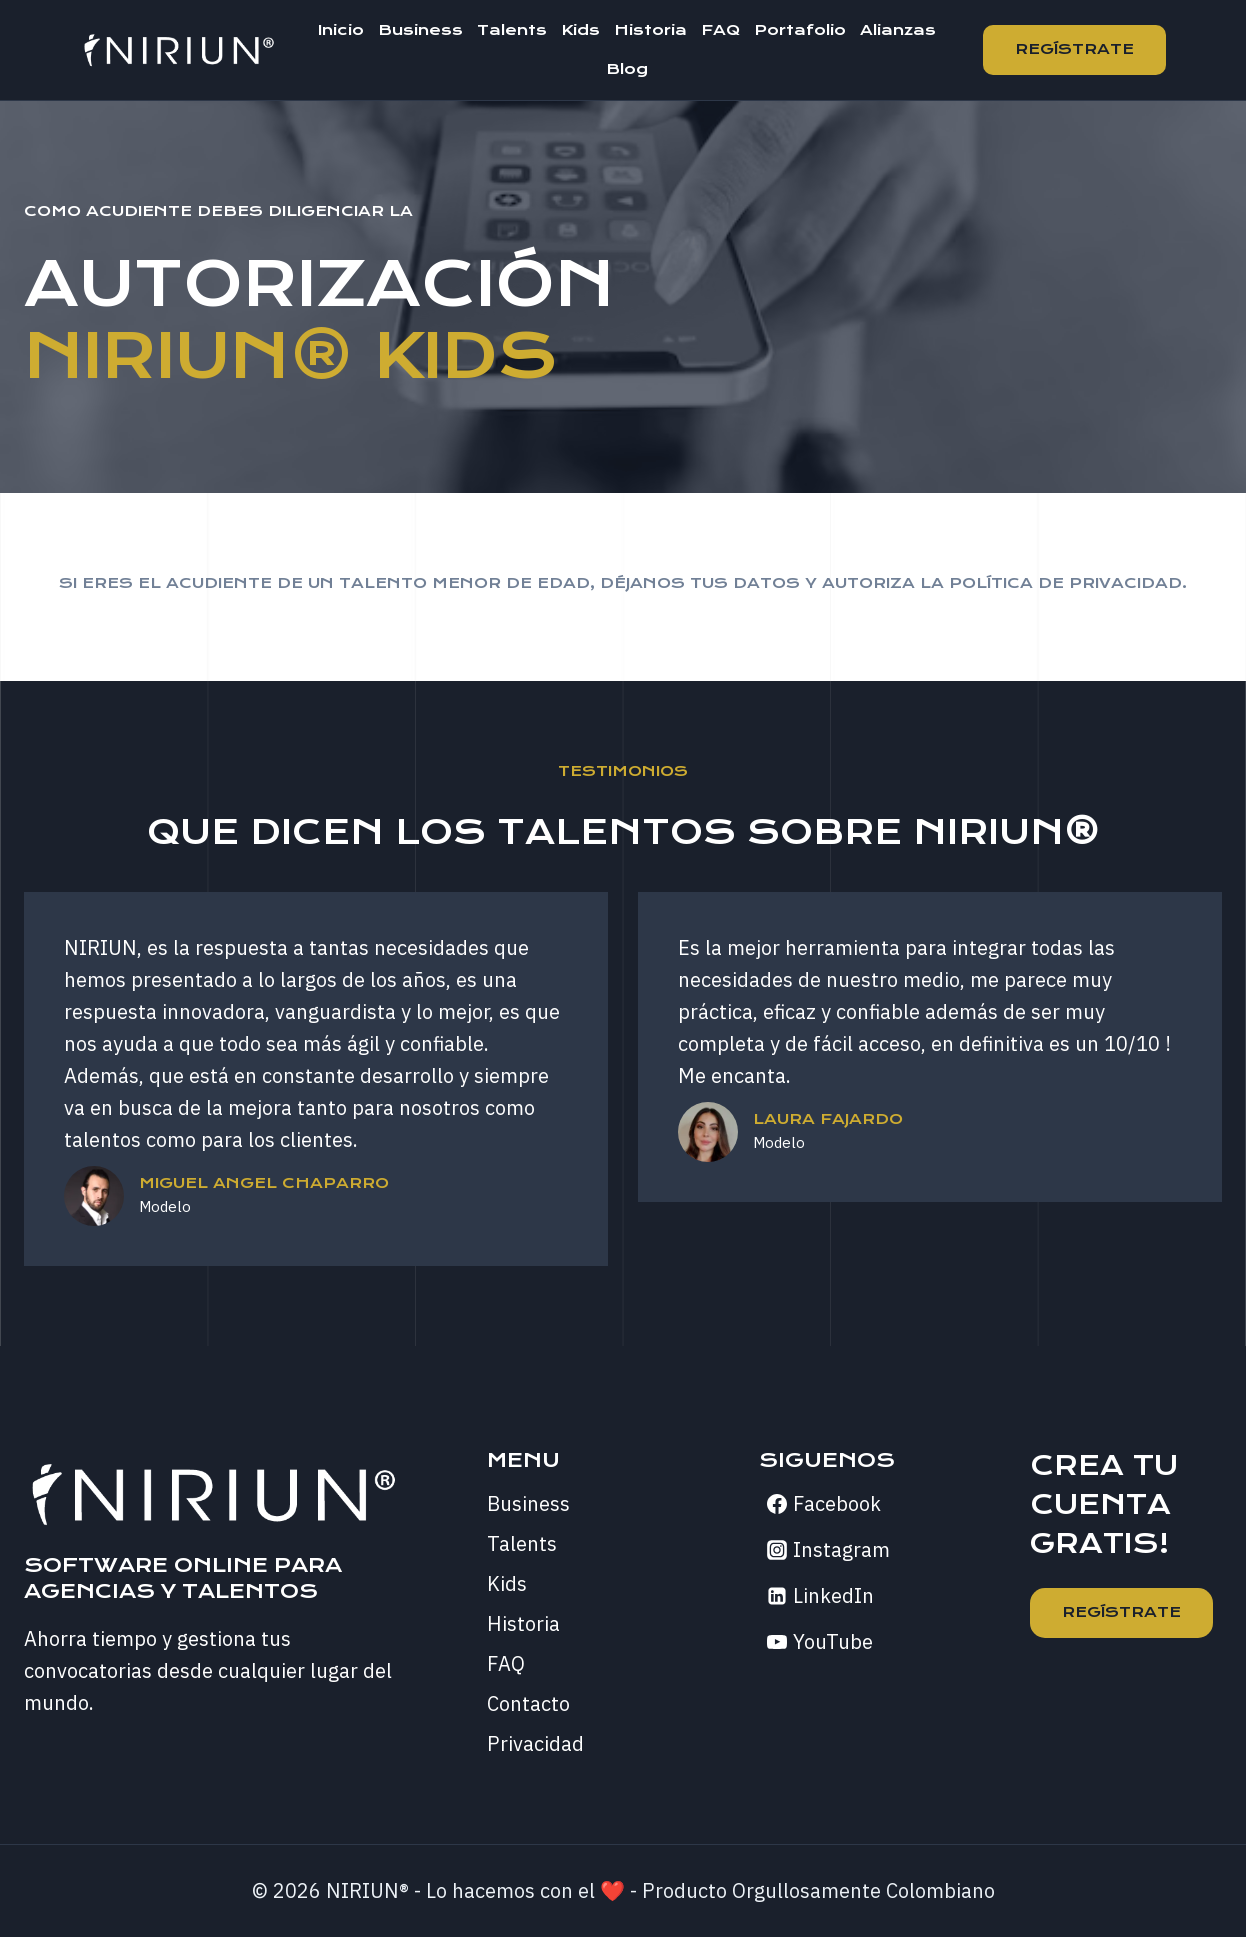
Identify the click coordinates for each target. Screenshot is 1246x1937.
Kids (580, 30)
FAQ (720, 30)
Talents (512, 30)
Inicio (341, 30)
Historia (650, 30)
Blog (627, 69)
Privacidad (535, 1743)
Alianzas (898, 30)
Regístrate (1074, 49)
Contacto (528, 1703)
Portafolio (800, 30)
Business (420, 30)
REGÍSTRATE (1121, 1612)
